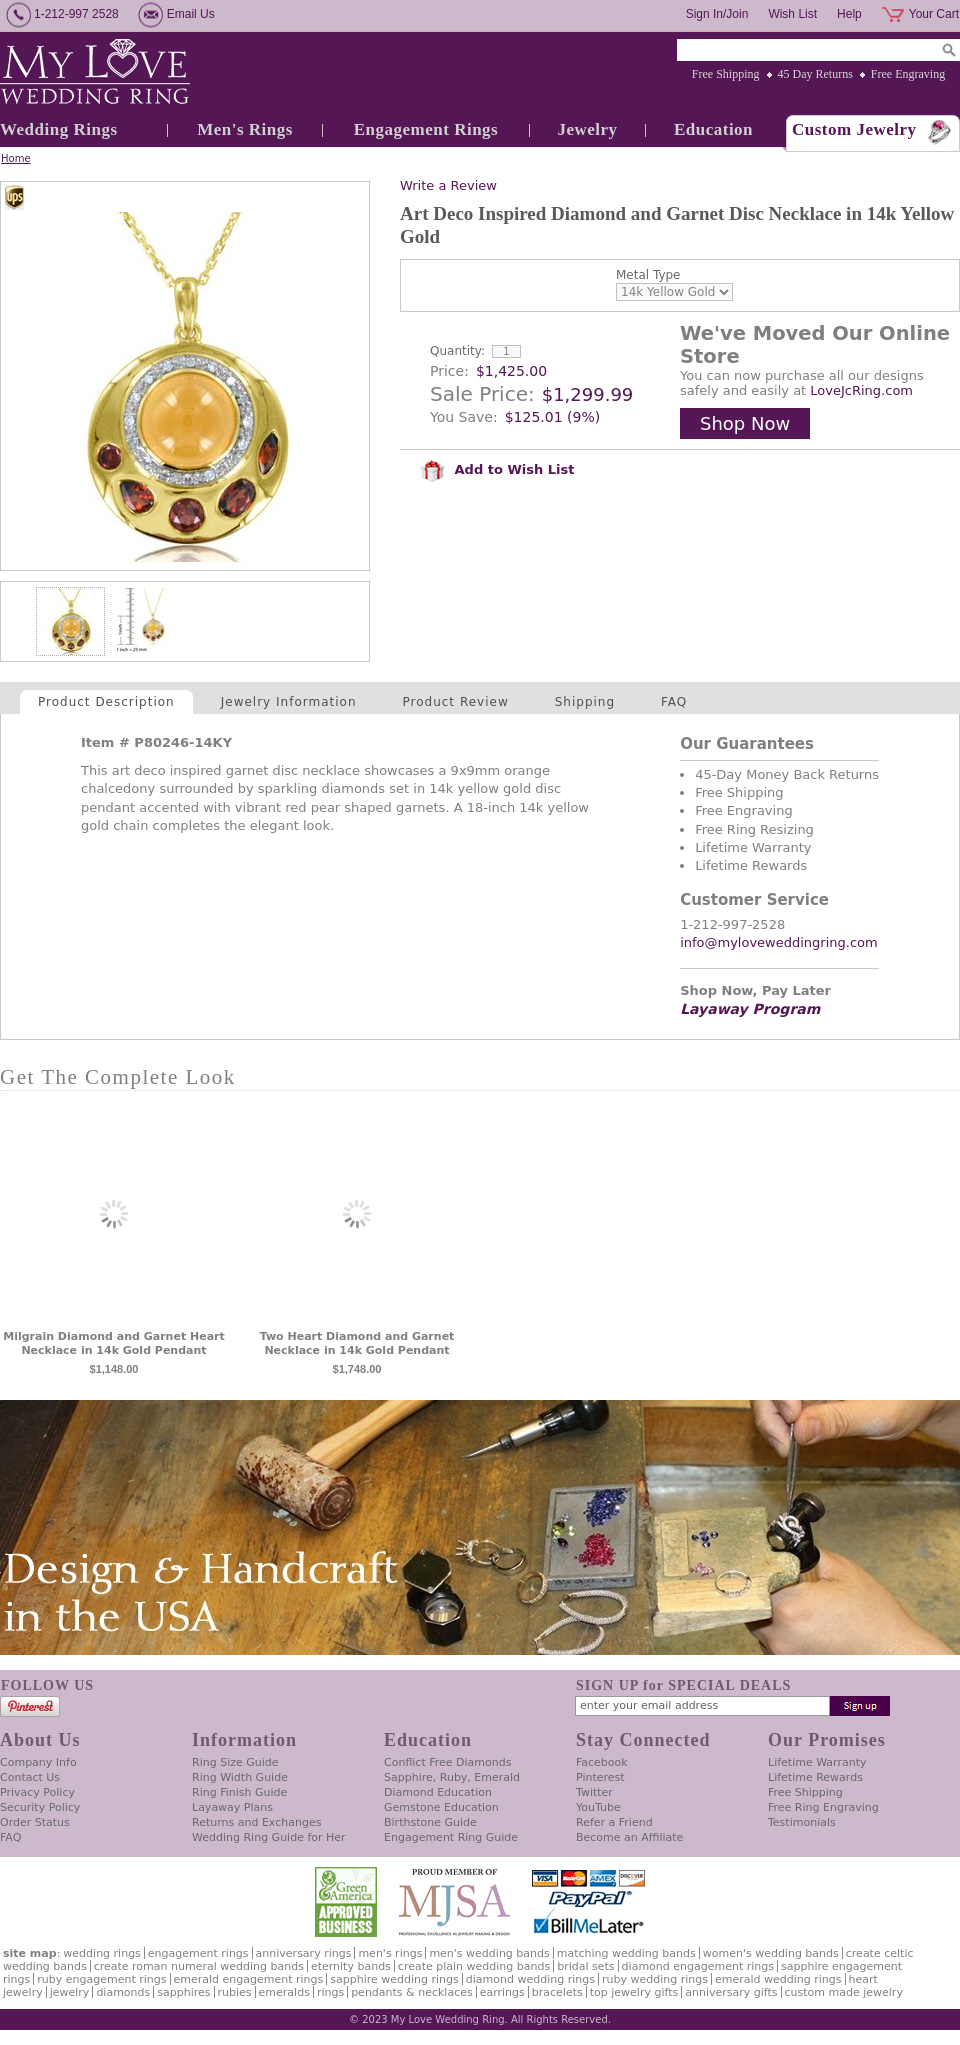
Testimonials (802, 1822)
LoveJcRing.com (861, 390)
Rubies (235, 1992)
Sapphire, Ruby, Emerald (452, 1777)
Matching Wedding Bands (626, 1953)
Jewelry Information (289, 702)
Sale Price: (482, 394)
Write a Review (448, 185)
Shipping (585, 702)
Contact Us (30, 1777)
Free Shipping (726, 74)
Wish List (792, 14)
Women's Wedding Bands (771, 1953)
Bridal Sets (585, 1966)
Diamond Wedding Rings (530, 1979)
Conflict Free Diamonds (447, 1762)
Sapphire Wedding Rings (394, 1979)
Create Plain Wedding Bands (474, 1966)
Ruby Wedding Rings (655, 1979)
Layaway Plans (232, 1807)
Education (713, 129)
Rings (330, 1992)
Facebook (602, 1762)
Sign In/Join (717, 14)
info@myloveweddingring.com (779, 942)
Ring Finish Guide (239, 1792)
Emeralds (284, 1992)
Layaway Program (750, 1009)
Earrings (502, 1992)
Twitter (594, 1792)
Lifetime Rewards (815, 1777)
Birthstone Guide (430, 1822)
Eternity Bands (351, 1966)
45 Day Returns (815, 74)
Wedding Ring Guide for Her (269, 1837)
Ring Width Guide (240, 1777)
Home (16, 158)
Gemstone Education (441, 1807)
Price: (449, 371)
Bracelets (557, 1992)
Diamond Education (438, 1792)
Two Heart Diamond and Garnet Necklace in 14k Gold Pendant (357, 1343)
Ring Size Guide (235, 1762)
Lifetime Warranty (817, 1762)
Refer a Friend (614, 1822)
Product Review (456, 702)
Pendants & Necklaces (412, 1992)
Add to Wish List (497, 469)
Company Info (38, 1762)
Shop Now (745, 423)
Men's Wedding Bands (489, 1953)
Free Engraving (908, 74)
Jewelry (587, 129)
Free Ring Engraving (823, 1807)
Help (849, 14)
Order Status (35, 1822)
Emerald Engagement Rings (249, 1979)
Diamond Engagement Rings (698, 1966)
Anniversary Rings (304, 1953)
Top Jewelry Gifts (634, 1992)
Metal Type (648, 275)
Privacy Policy (37, 1792)
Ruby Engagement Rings (101, 1979)
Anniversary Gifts (731, 1992)
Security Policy (40, 1807)
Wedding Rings (59, 129)
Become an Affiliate (629, 1837)
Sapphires (183, 1992)
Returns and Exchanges (256, 1822)
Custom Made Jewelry (844, 1992)
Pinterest (600, 1777)
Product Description (106, 702)
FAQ (674, 702)
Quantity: (457, 351)
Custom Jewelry (854, 129)
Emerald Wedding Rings (778, 1979)
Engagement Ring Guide (451, 1837)
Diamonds (123, 1992)
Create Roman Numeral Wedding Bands (199, 1966)
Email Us (191, 14)
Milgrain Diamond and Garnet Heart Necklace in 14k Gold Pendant (114, 1343)
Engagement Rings (426, 129)
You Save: (464, 417)
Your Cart (934, 14)
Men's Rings (245, 129)
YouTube (598, 1807)
